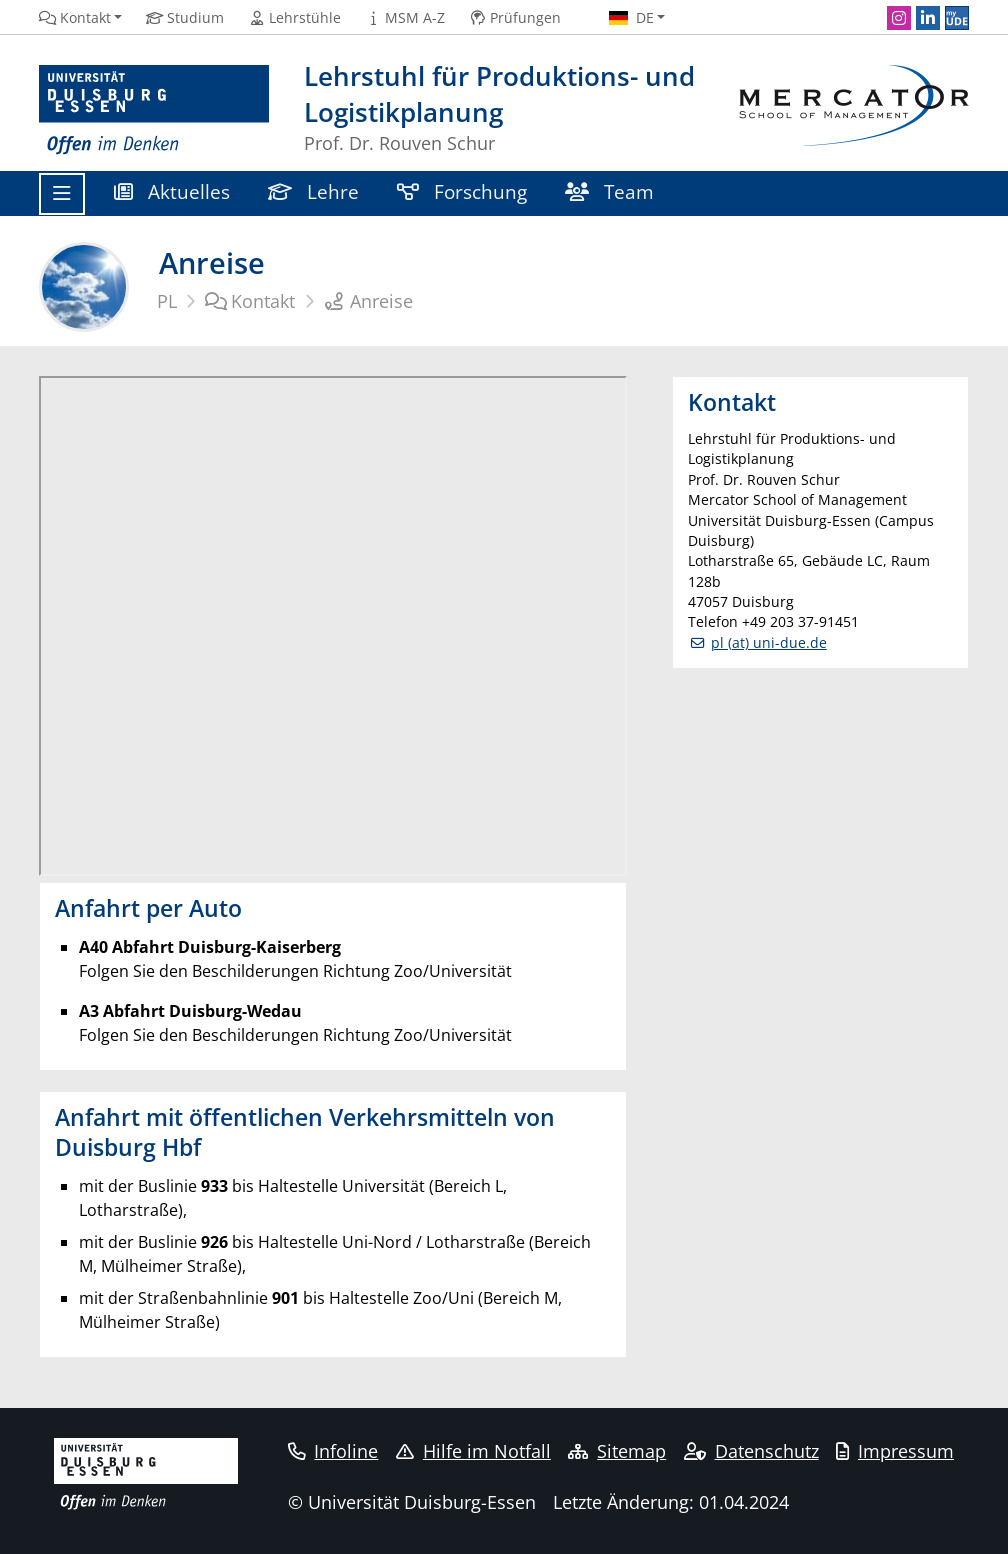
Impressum (895, 1451)
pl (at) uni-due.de (769, 642)
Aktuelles (172, 191)
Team (609, 191)
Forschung (462, 191)
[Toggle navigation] (62, 194)
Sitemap (617, 1451)
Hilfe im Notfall (473, 1451)
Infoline (333, 1451)
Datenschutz (751, 1451)
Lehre (313, 191)
